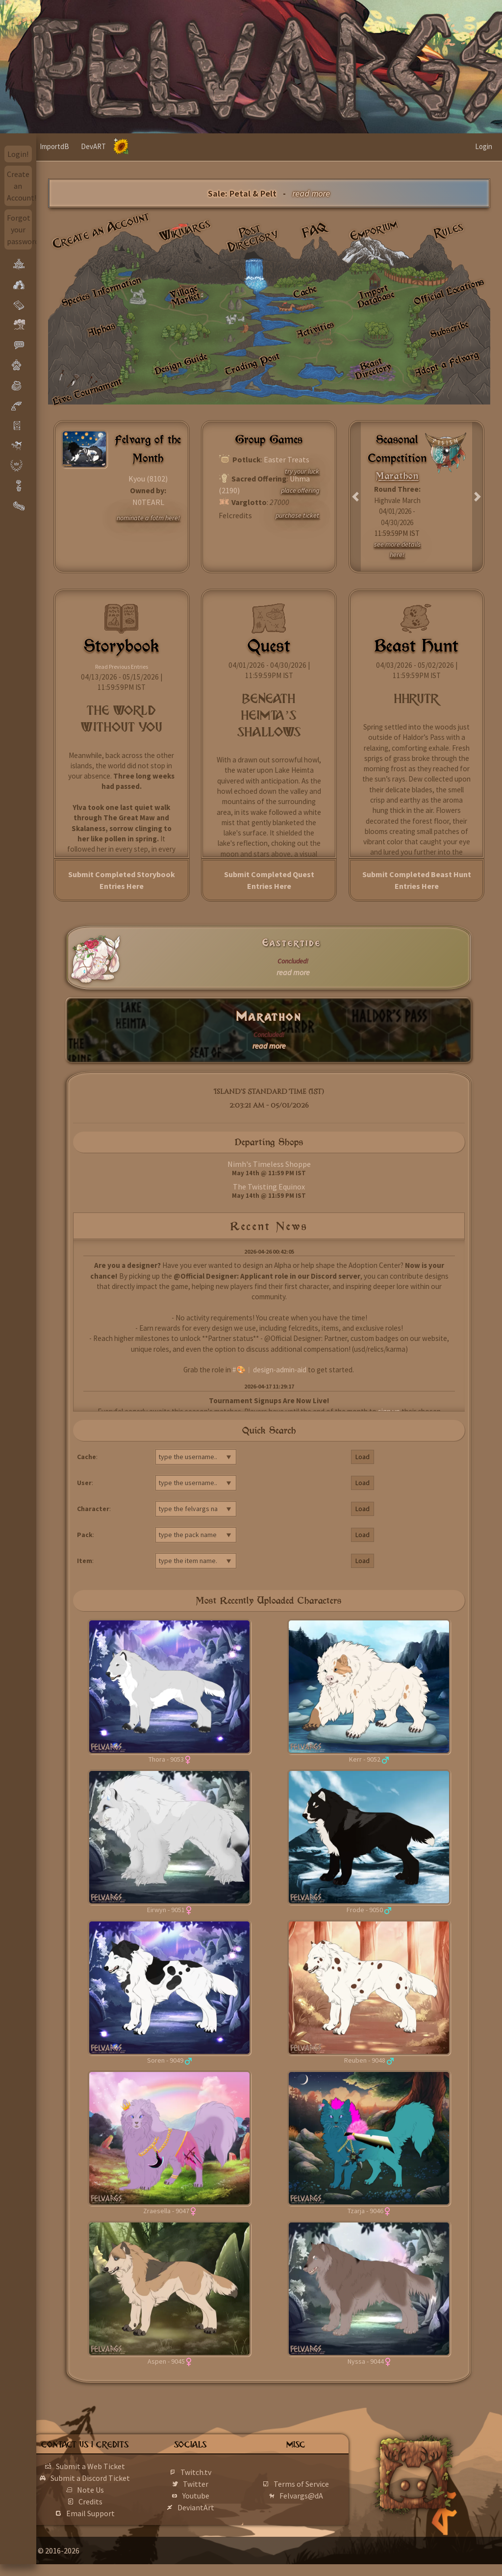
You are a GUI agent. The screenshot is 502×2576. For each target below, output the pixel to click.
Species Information (101, 291)
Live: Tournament (87, 391)
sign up (389, 1411)
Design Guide (181, 363)
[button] (356, 496)
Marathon (268, 1017)
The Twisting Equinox (269, 1186)
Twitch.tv (218, 2478)
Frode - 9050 (365, 1909)
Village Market (185, 294)
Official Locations (449, 291)
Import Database (376, 295)
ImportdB (90, 146)
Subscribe (449, 329)
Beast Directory (373, 368)
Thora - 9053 (166, 1759)
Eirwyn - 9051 (166, 1909)
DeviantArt (218, 2513)
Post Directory (253, 238)
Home (55, 146)
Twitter (218, 2490)
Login (483, 146)
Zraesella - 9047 (166, 2210)
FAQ (314, 230)
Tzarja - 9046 (365, 2210)
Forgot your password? (19, 229)
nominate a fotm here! (148, 517)
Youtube (218, 2501)
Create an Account (100, 230)
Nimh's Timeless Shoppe (269, 1164)
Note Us (120, 2501)
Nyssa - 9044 (366, 2361)
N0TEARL (148, 502)
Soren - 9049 (165, 2060)
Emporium (374, 230)
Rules (449, 230)
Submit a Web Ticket (120, 2466)
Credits (121, 2513)
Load (362, 1456)
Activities (315, 329)
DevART (129, 146)
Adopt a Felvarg (446, 363)
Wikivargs (185, 230)
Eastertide (291, 942)
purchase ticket (297, 515)
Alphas (101, 329)
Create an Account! (19, 185)
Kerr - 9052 (364, 1759)
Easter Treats (286, 459)
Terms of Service (315, 2490)
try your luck (302, 471)
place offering (300, 490)
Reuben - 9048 (364, 2060)
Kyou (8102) (148, 478)
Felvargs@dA (315, 2501)
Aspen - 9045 (166, 2361)
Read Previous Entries (121, 666)
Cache (305, 291)
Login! (17, 154)
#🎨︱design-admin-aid (269, 1369)
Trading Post (252, 364)
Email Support (121, 2525)
